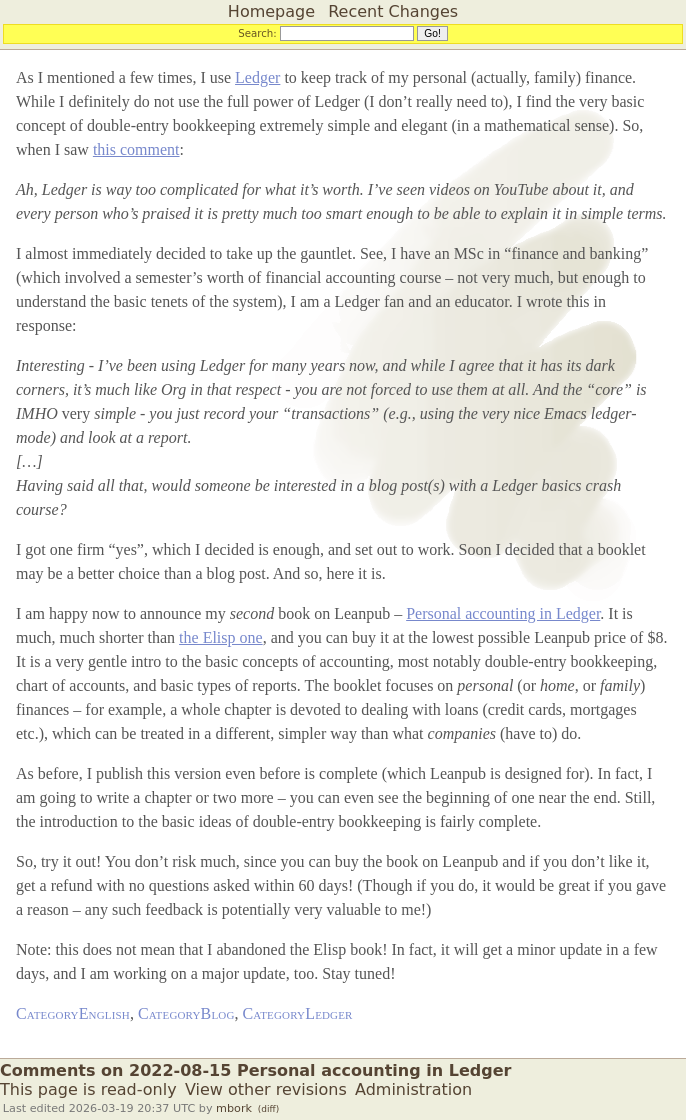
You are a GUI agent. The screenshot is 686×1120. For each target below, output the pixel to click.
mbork (234, 1108)
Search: (257, 33)
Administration (413, 1089)
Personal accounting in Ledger (503, 613)
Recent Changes (393, 11)
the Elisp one (221, 637)
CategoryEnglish (73, 1013)
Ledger (257, 77)
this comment (136, 149)
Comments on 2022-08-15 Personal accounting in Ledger (255, 1070)
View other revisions (266, 1089)
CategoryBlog (186, 1013)
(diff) (268, 1109)
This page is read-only (88, 1089)
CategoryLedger (298, 1013)
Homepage (271, 11)
